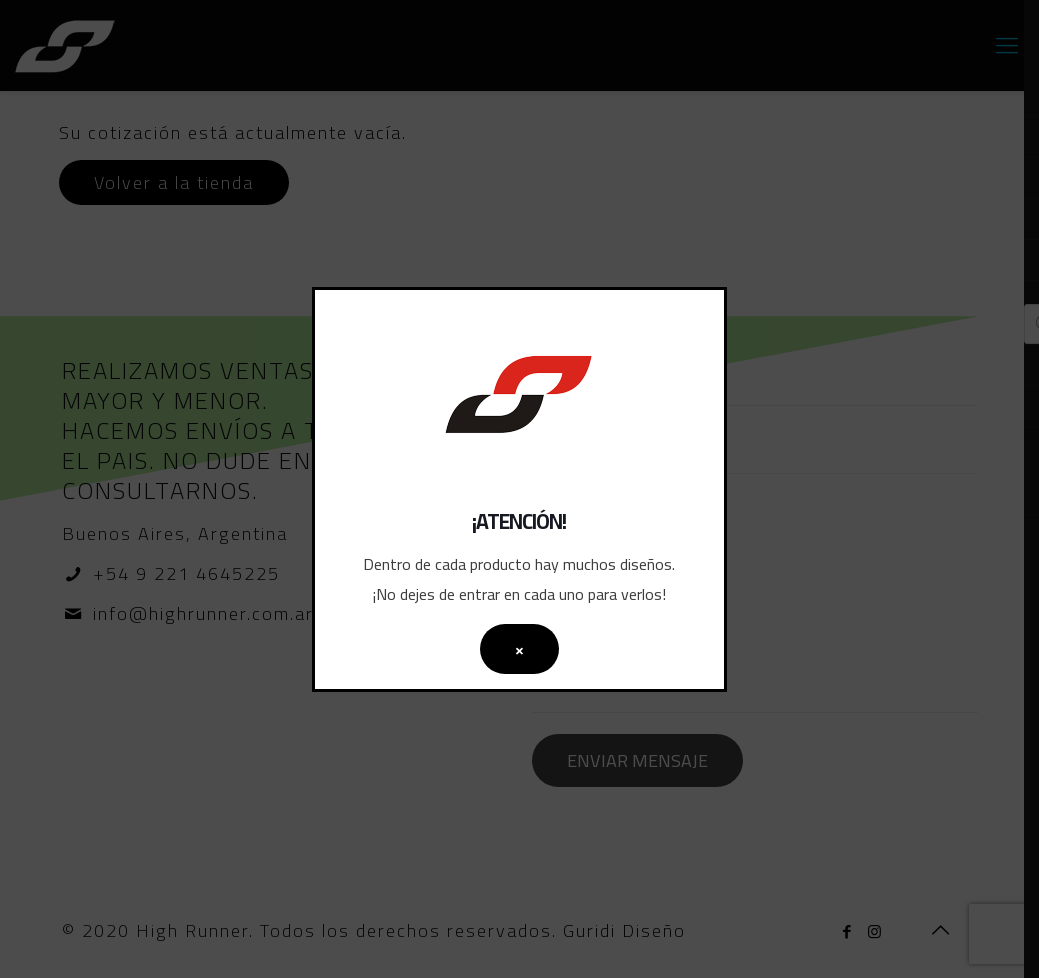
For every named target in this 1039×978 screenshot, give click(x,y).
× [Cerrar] (519, 649)
